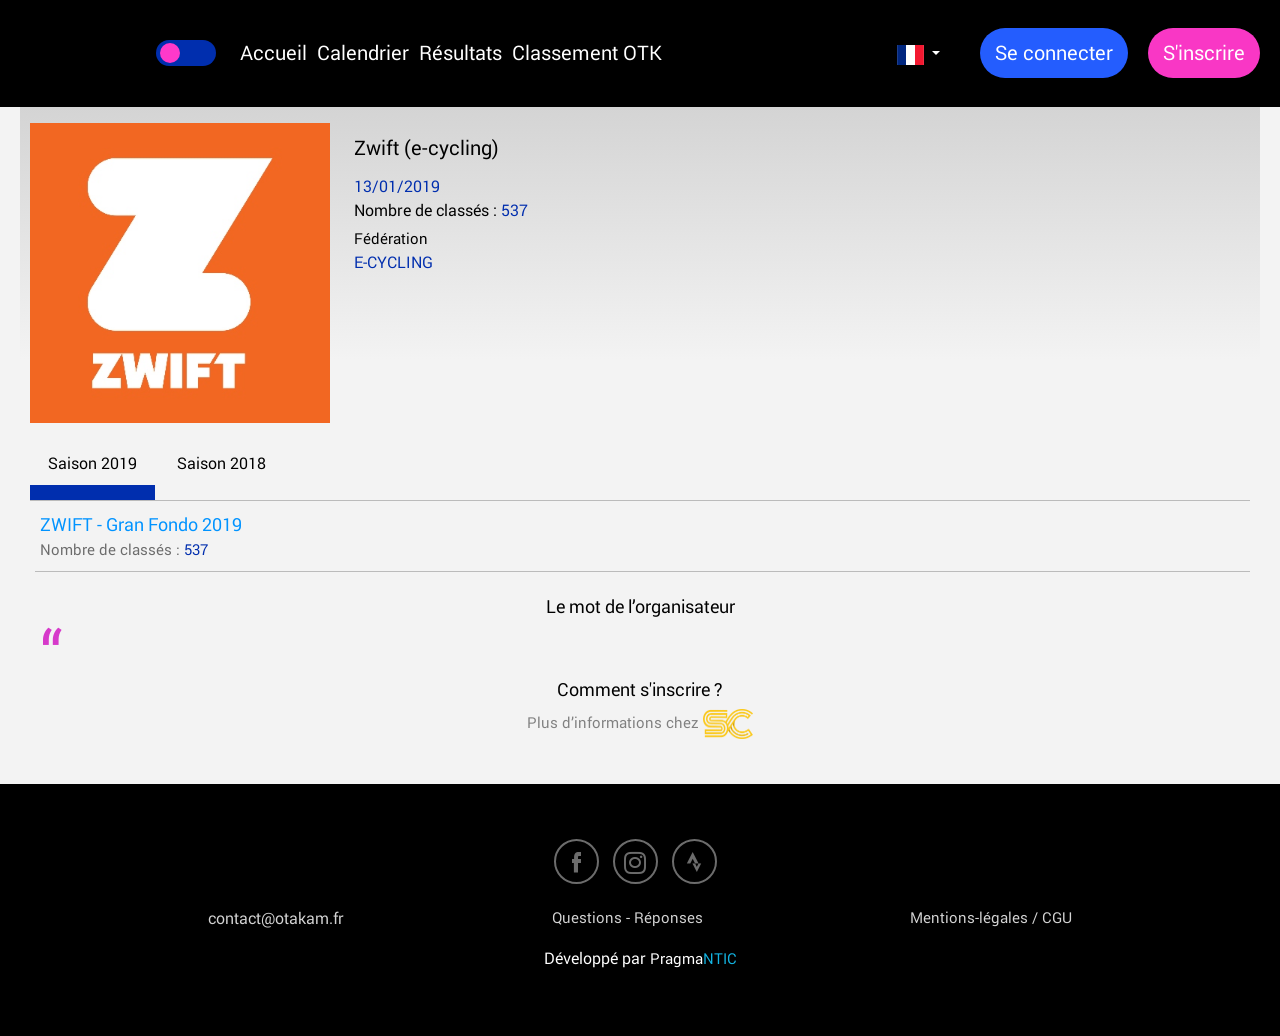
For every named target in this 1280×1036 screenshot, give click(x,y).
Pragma (693, 958)
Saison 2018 (221, 463)
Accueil (273, 52)
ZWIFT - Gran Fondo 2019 (141, 524)
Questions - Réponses (627, 917)
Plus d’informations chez (640, 722)
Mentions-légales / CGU (991, 917)
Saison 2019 (92, 463)
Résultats (460, 52)
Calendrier (363, 52)
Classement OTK (587, 52)
